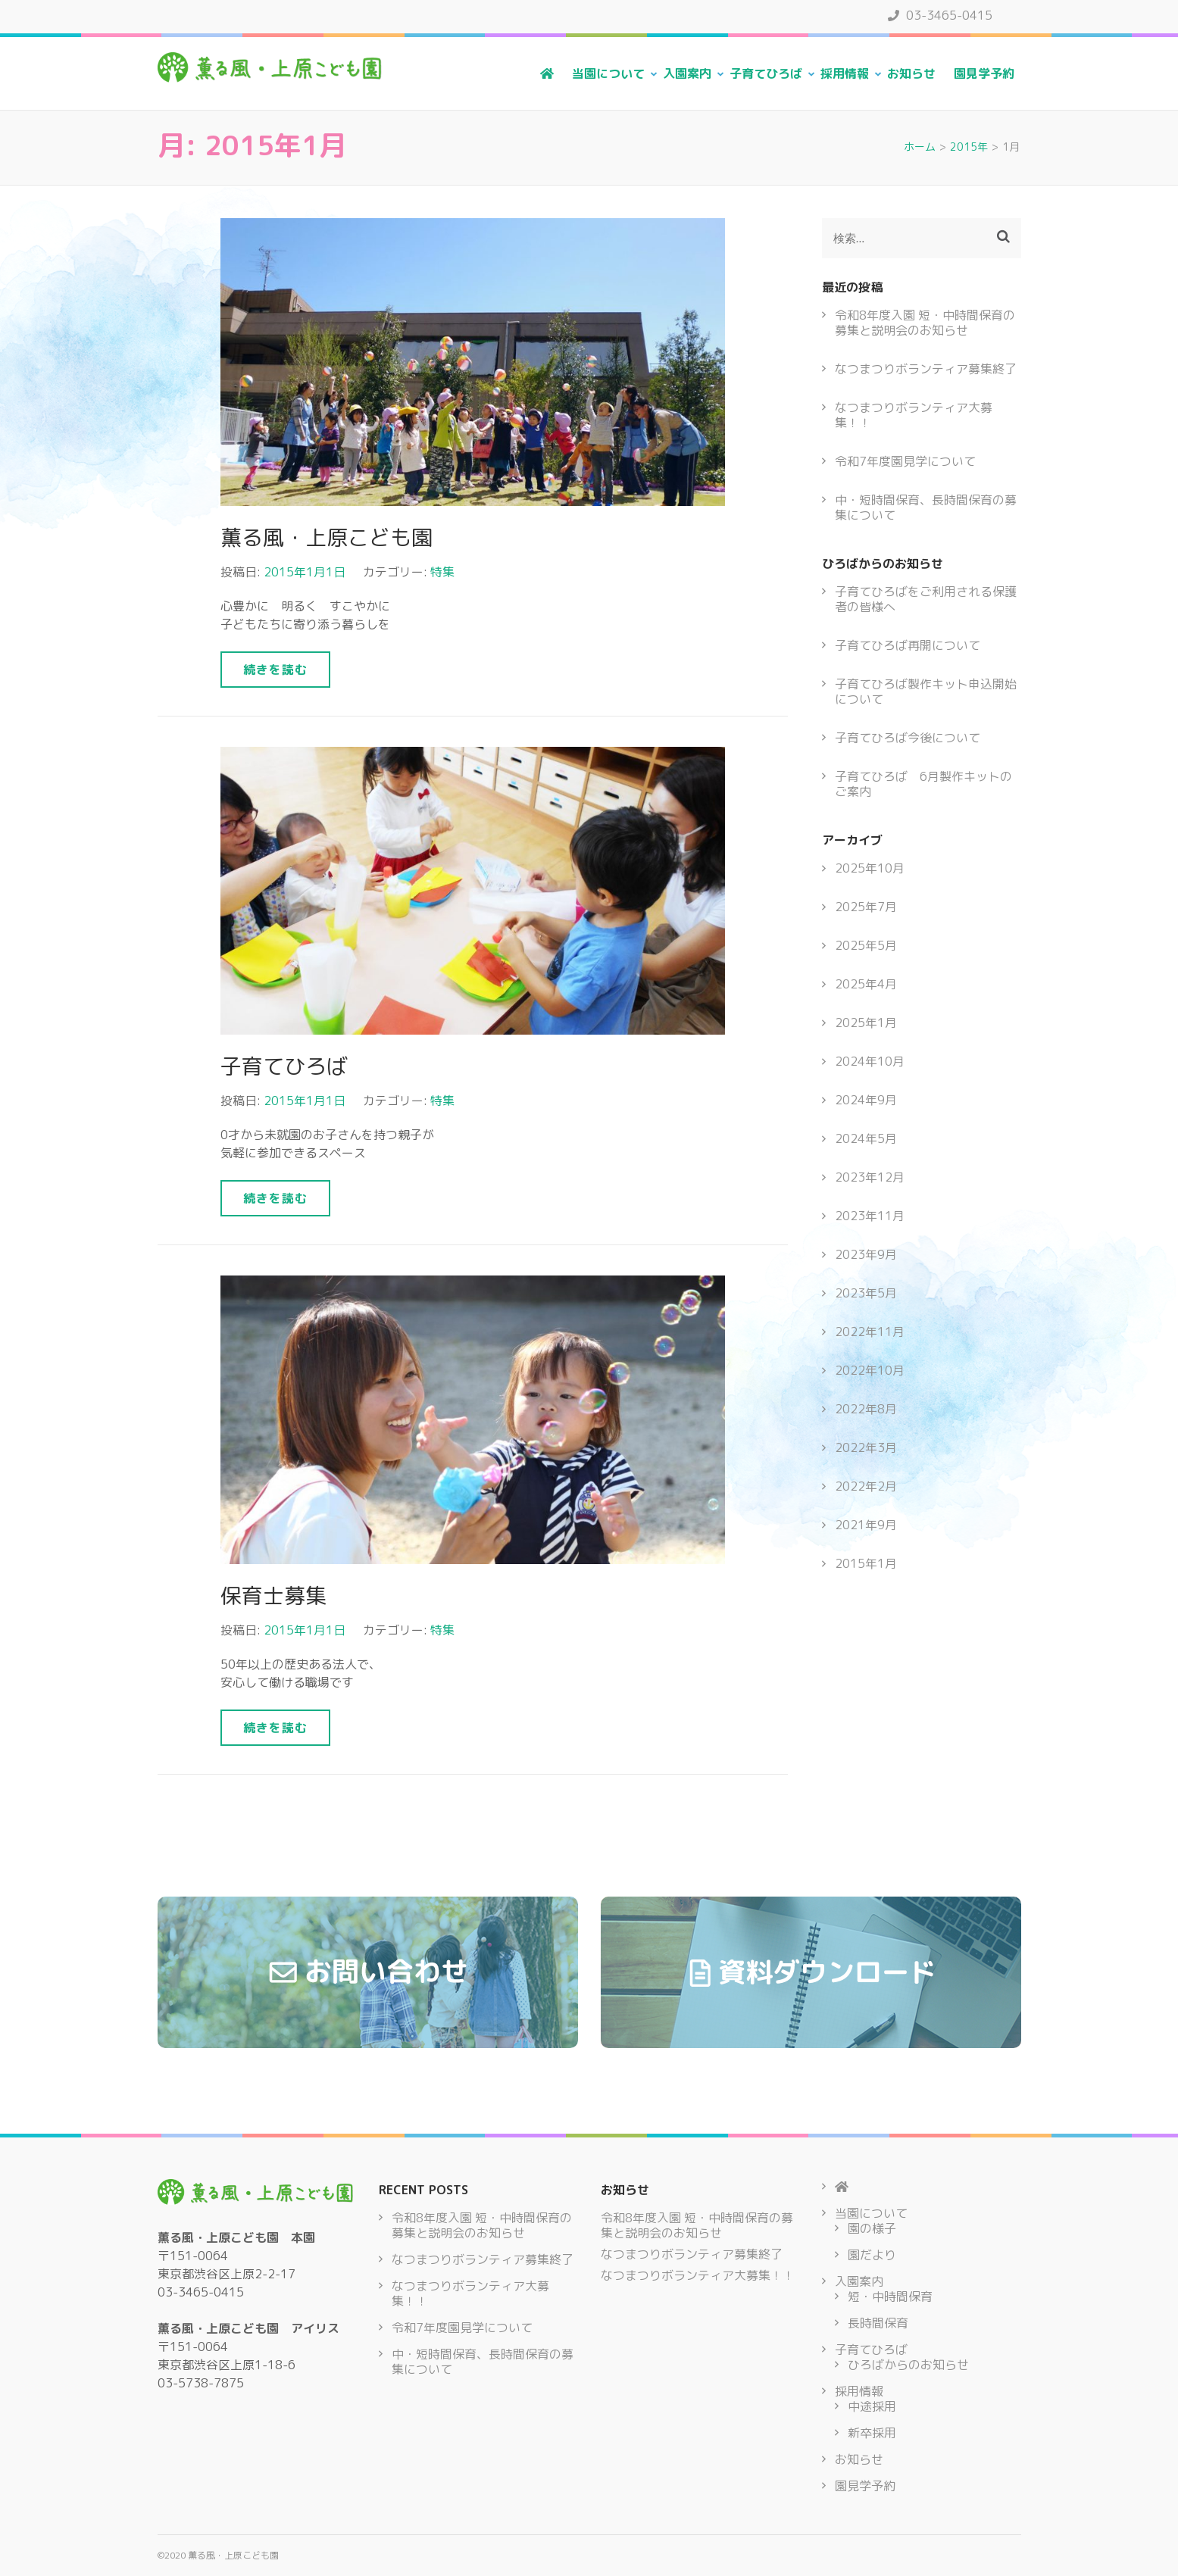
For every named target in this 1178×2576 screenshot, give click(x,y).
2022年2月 (866, 1486)
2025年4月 (866, 984)
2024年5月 (866, 1138)
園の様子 (872, 2228)
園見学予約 (984, 73)
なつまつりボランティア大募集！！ (913, 415)
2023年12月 (870, 1177)
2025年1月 (866, 1022)
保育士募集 (273, 1595)
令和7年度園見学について (905, 461)
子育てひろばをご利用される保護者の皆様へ (926, 599)
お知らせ (911, 73)
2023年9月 (866, 1254)
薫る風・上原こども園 (326, 537)
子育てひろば (766, 73)
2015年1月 (866, 1563)
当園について (608, 73)
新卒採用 (872, 2433)
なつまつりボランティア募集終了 (926, 369)
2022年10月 (870, 1370)
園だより (872, 2255)
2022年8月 (866, 1408)
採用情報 (844, 73)
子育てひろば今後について (907, 737)
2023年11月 (870, 1215)
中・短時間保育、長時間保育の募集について (926, 507)
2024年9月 (866, 1099)
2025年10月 (870, 868)
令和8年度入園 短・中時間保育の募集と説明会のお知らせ (925, 323)
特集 (442, 572)
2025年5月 (866, 945)
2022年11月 (870, 1331)
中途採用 (872, 2406)
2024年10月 (870, 1061)
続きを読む (275, 669)
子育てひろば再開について (907, 645)
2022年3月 (866, 1447)
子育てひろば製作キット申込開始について (926, 691)
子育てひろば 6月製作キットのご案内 (923, 784)
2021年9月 (866, 1524)
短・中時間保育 (890, 2296)
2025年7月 (866, 906)
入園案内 (687, 73)
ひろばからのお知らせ (908, 2364)
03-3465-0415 (940, 15)
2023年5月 (866, 1293)
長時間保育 (878, 2323)
